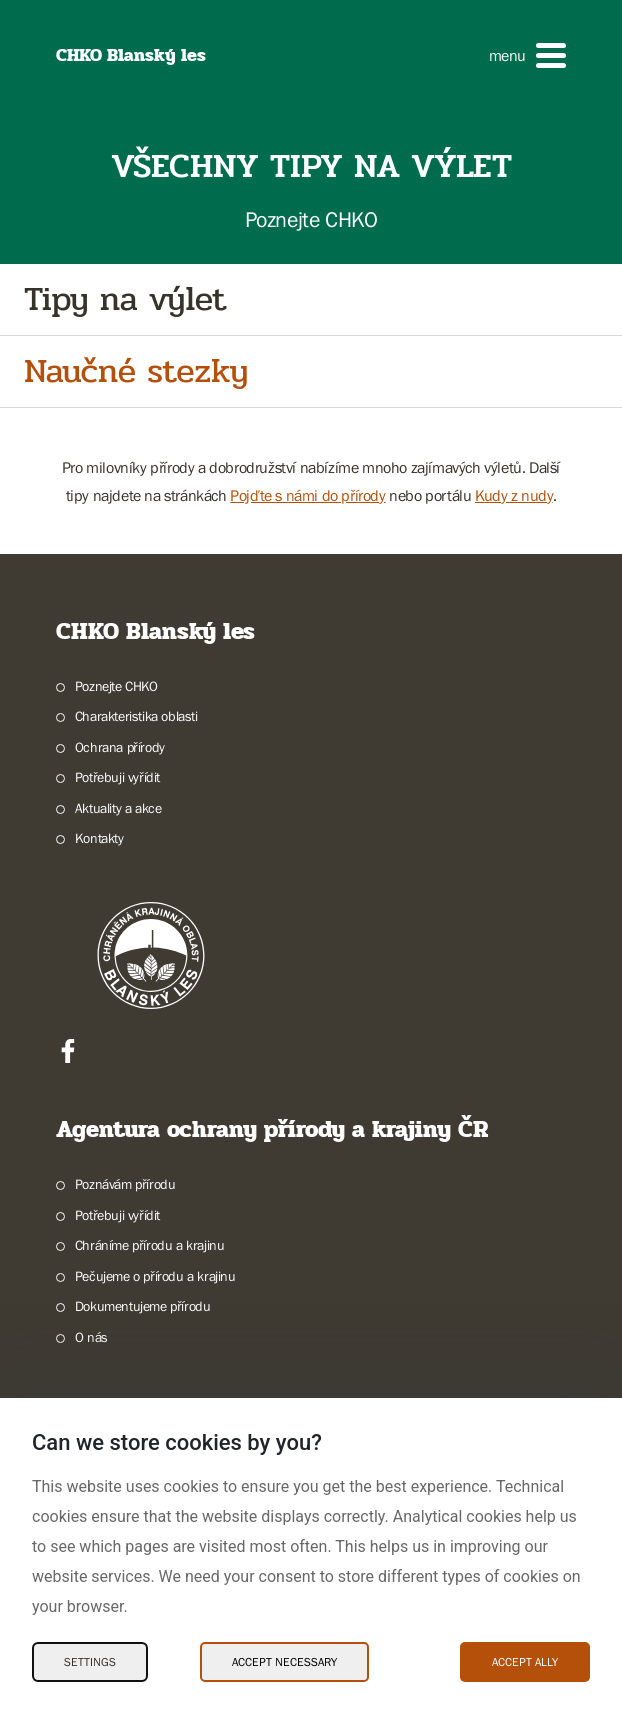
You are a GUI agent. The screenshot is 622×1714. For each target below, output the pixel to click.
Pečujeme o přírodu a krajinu (155, 1276)
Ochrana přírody (120, 747)
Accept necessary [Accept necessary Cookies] (284, 1662)
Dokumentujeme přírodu (143, 1306)
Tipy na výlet (125, 299)
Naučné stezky (136, 371)
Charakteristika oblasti (136, 716)
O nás (91, 1337)
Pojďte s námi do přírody (307, 495)
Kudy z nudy (514, 495)
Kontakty (99, 838)
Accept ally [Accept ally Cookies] (525, 1662)
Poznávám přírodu (125, 1184)
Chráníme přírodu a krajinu (150, 1245)
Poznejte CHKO (116, 686)
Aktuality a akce (118, 808)
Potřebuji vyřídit (117, 777)
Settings (90, 1662)
